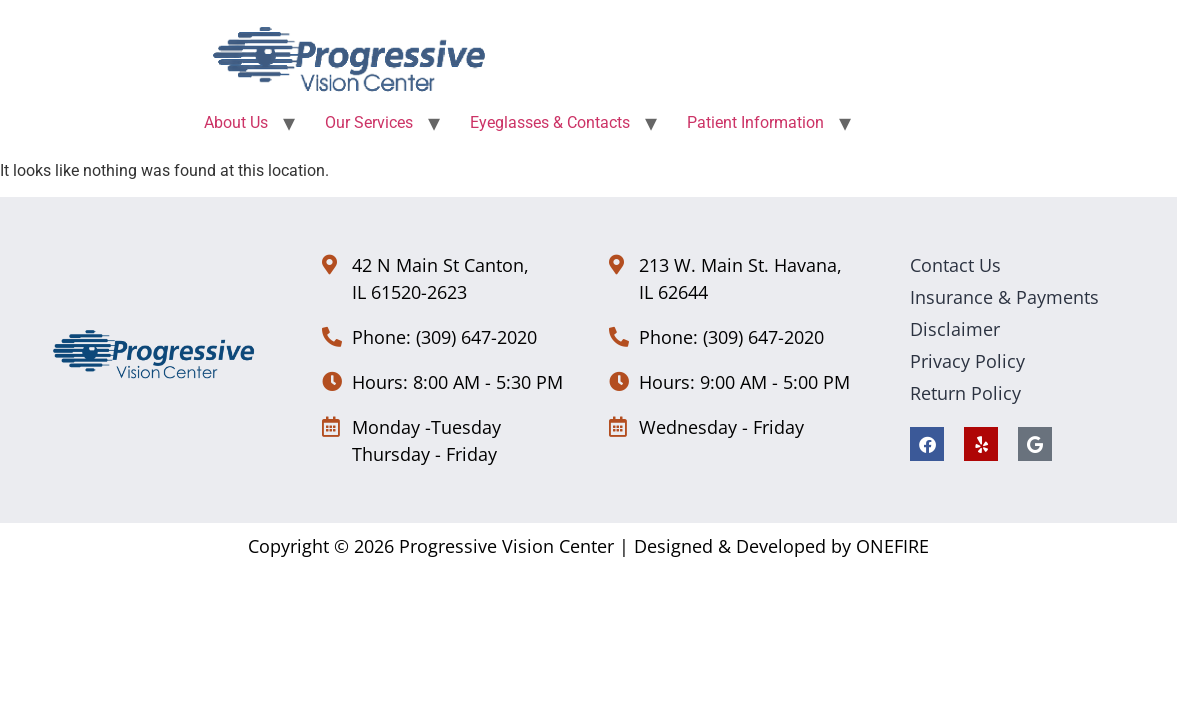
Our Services (369, 122)
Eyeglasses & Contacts (550, 122)
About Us (236, 122)
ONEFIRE (892, 546)
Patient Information (755, 122)
